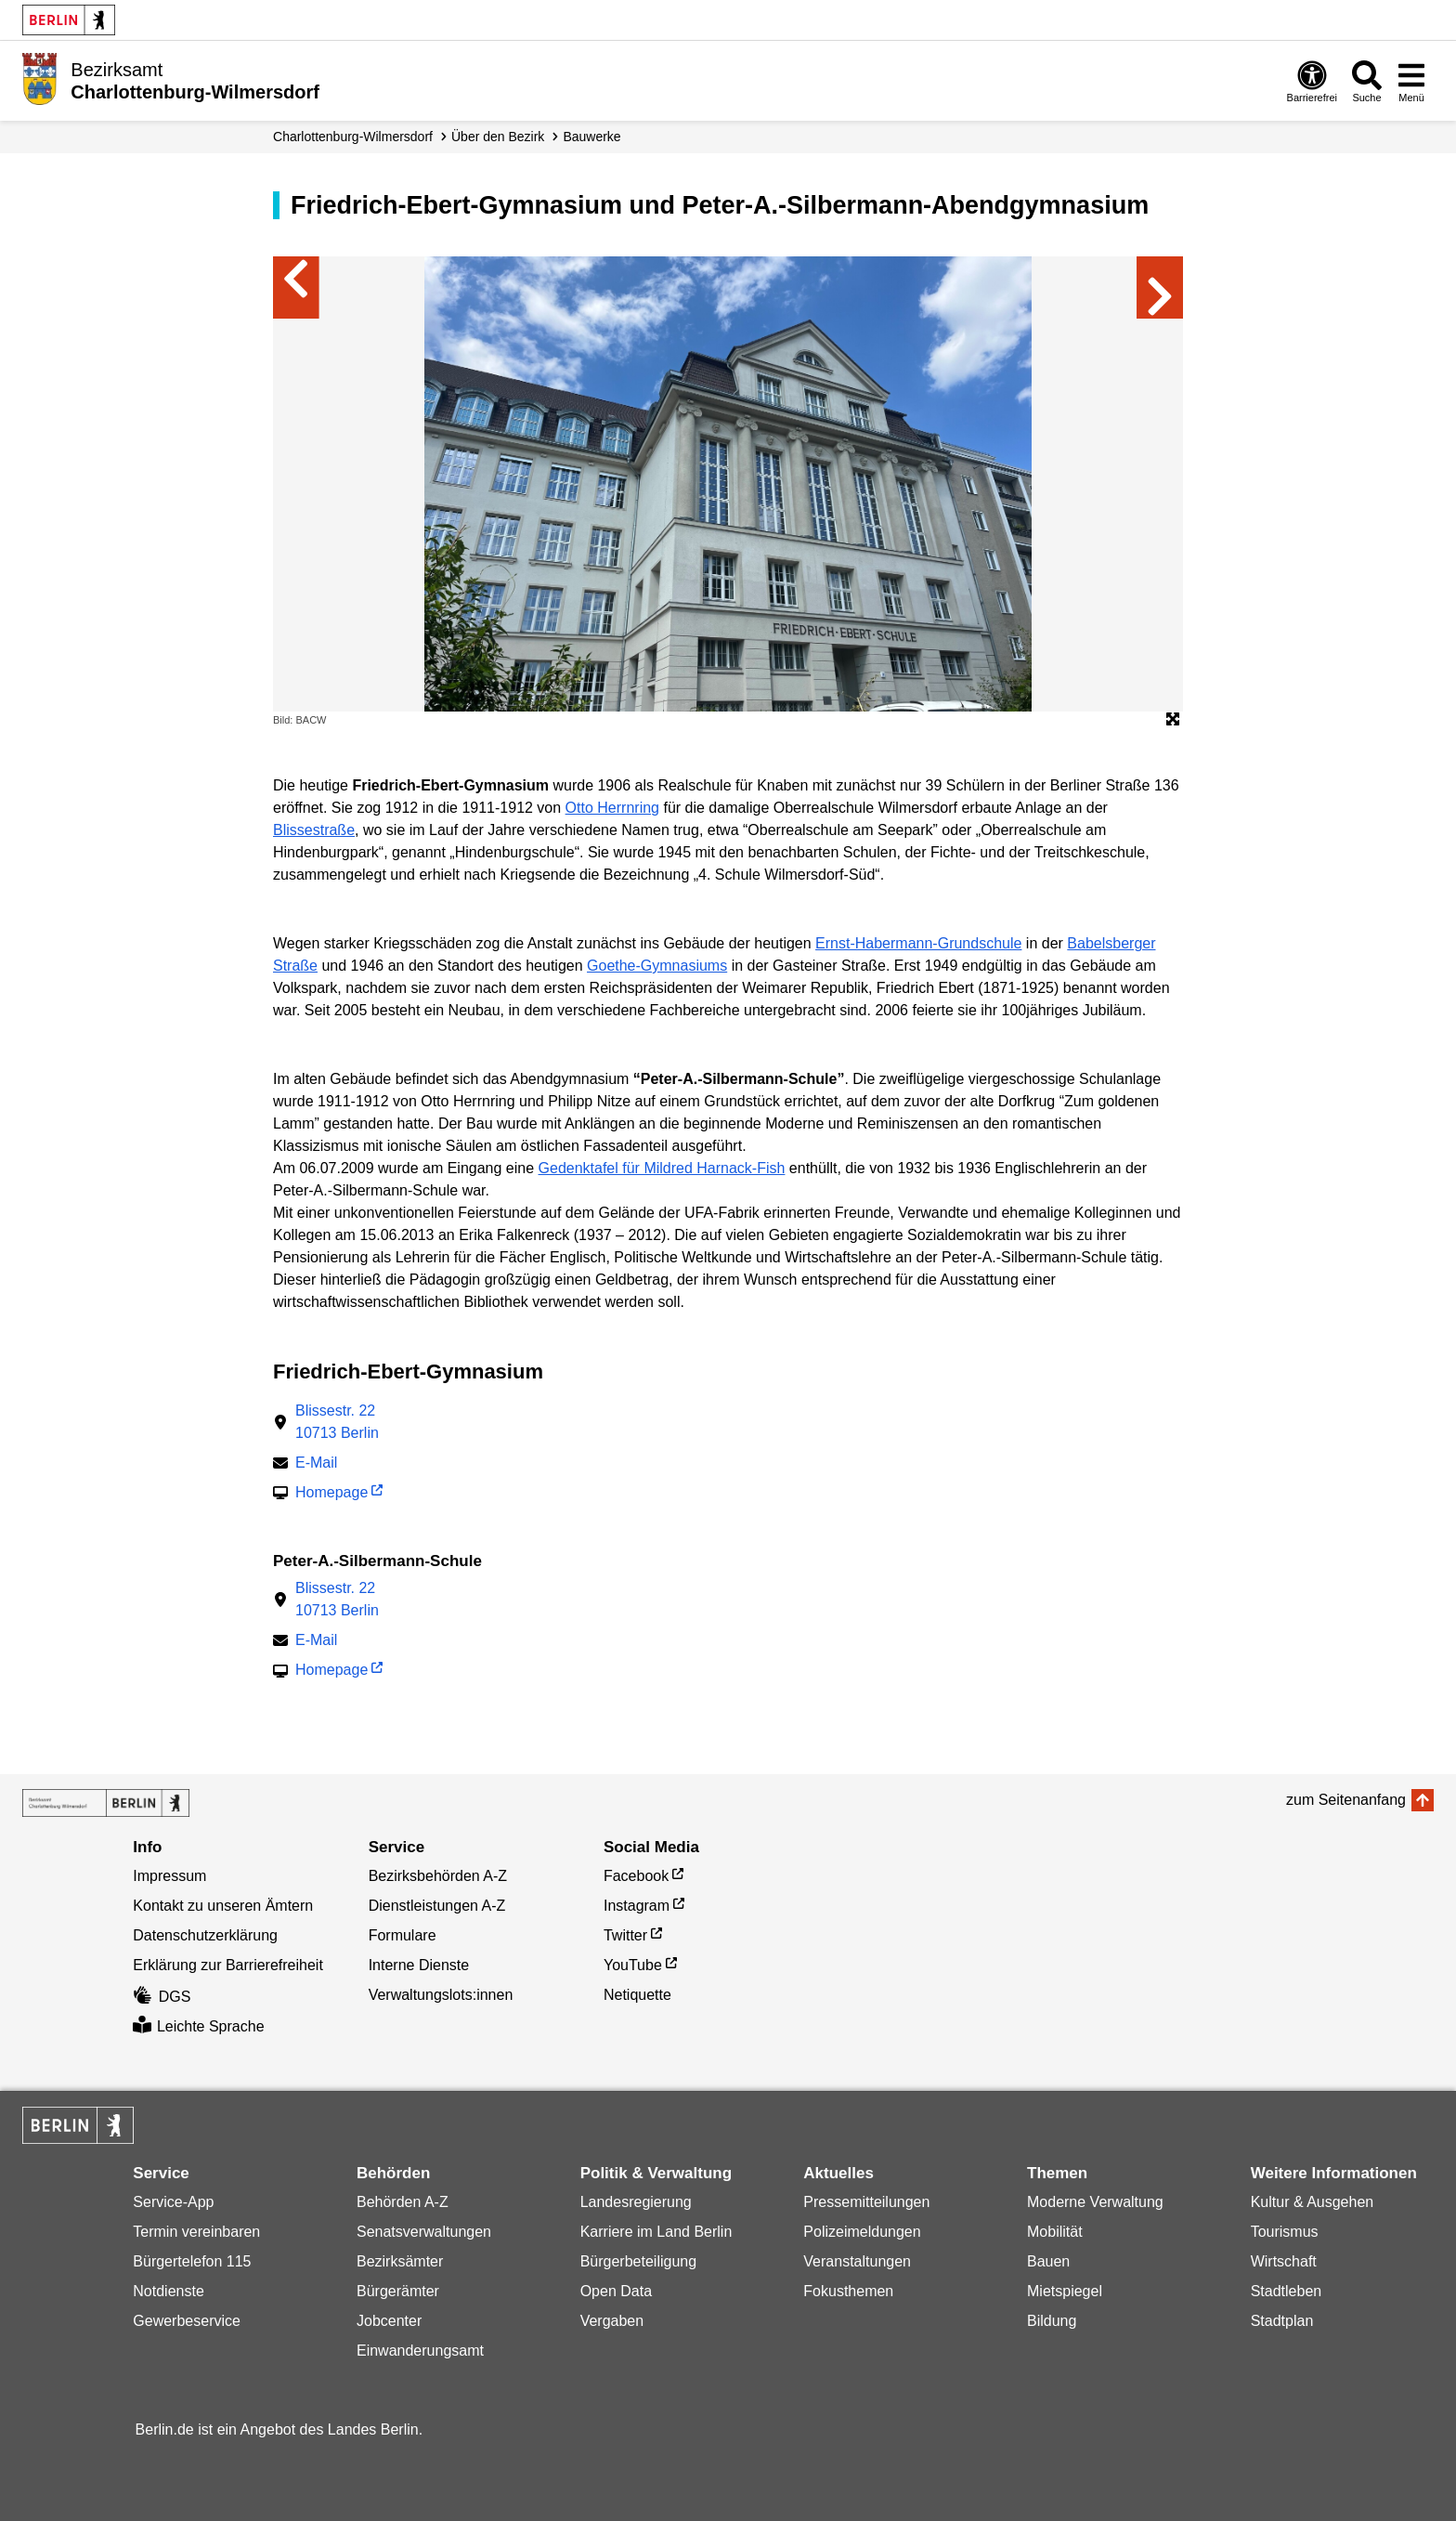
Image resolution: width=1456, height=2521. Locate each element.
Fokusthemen (848, 2291)
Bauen (1048, 2261)
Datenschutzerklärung (205, 1935)
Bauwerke (591, 136)
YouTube (633, 1965)
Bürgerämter (398, 2291)
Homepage (331, 1494)
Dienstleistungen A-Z (437, 1906)
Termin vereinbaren (196, 2232)
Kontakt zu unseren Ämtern (223, 1906)
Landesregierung (636, 2202)
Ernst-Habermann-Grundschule (918, 943)
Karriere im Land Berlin (656, 2232)
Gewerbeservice (186, 2321)
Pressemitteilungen (866, 2202)
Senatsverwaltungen (424, 2232)
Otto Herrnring (612, 808)
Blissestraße (314, 830)
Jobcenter (389, 2321)
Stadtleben (1286, 2291)
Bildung (1051, 2321)
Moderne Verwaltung (1095, 2202)
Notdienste (168, 2291)
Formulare (402, 1935)
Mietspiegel (1064, 2291)
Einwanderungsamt (420, 2350)
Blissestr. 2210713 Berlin (337, 1422)
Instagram (637, 1906)
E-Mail (316, 1464)
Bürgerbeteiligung (638, 2261)
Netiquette (637, 1995)
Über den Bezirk (497, 136)
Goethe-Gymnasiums (657, 965)
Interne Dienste (419, 1965)
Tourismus (1285, 2232)
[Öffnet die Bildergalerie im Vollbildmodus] (1173, 720)
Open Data (616, 2291)
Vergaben (612, 2321)
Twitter (625, 1935)
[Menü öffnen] (1411, 81)
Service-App (173, 2202)
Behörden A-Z (402, 2202)
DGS (161, 1997)
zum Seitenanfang (1346, 1800)
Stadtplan (1282, 2321)
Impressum (169, 1876)
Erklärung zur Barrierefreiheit (228, 1965)
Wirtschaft (1284, 2261)
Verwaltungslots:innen (441, 1995)
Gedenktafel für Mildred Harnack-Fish (662, 1168)
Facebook (636, 1876)
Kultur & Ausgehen (1312, 2202)
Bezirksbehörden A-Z (438, 1876)
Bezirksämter (400, 2261)
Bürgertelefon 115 (192, 2261)
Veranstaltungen (857, 2261)
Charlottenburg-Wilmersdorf (353, 136)
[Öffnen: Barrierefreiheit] (1312, 81)
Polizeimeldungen (861, 2232)
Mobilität (1055, 2232)
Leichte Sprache (198, 2026)
